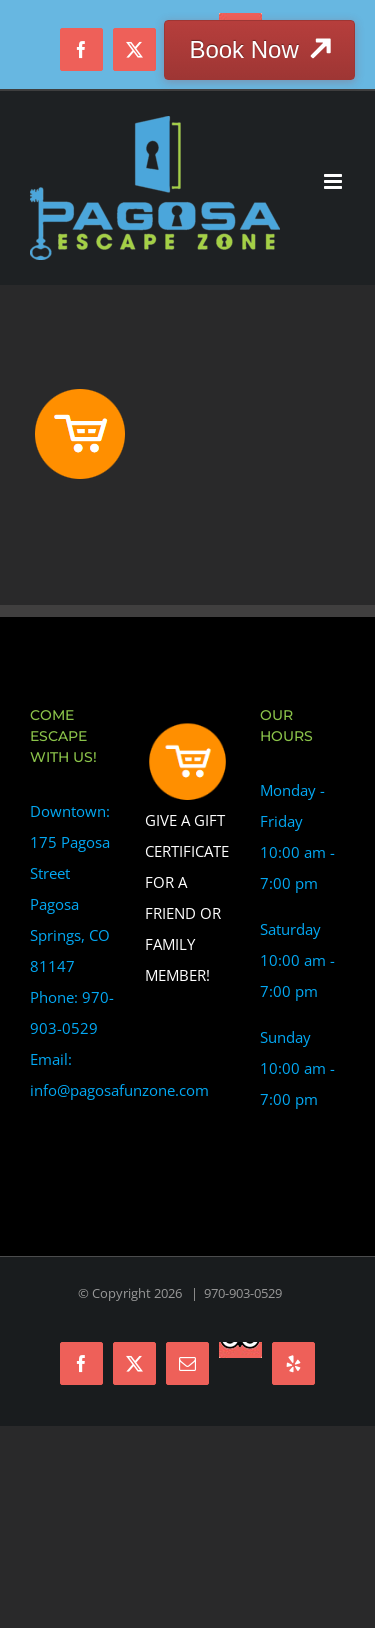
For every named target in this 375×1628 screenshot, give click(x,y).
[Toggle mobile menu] (334, 181)
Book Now (243, 49)
